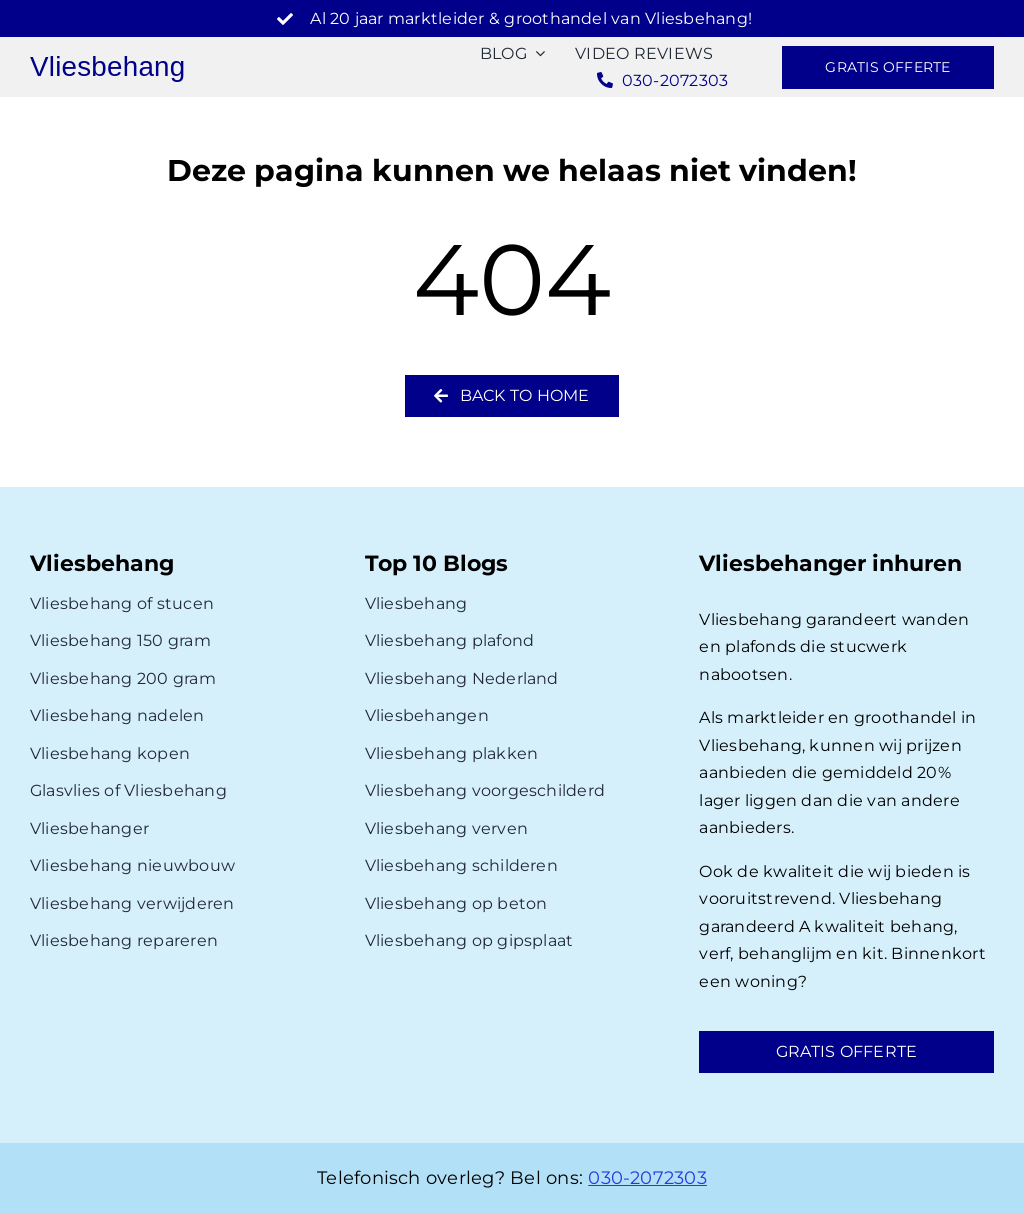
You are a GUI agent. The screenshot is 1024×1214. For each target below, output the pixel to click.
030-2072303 (647, 1178)
